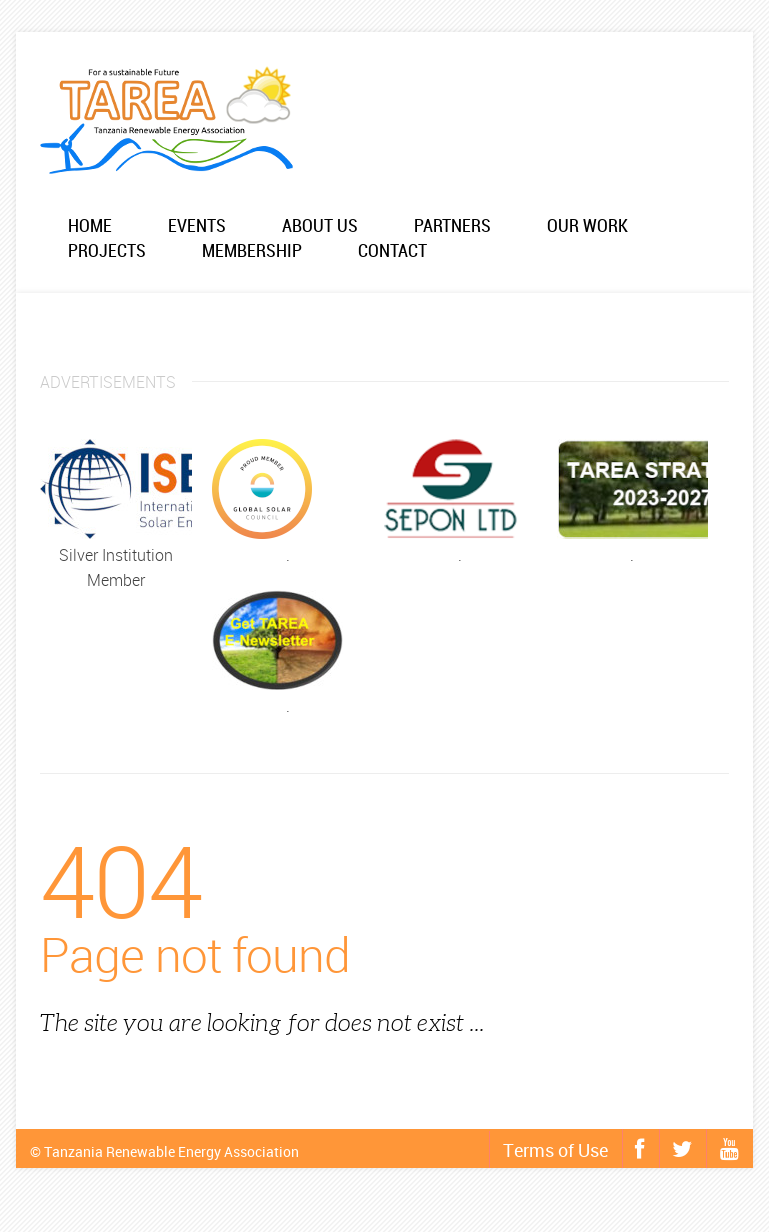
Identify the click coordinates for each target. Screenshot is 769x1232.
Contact (392, 251)
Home (90, 226)
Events (197, 226)
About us (320, 226)
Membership (252, 251)
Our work (587, 226)
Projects (107, 251)
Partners (452, 226)
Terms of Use (555, 1150)
